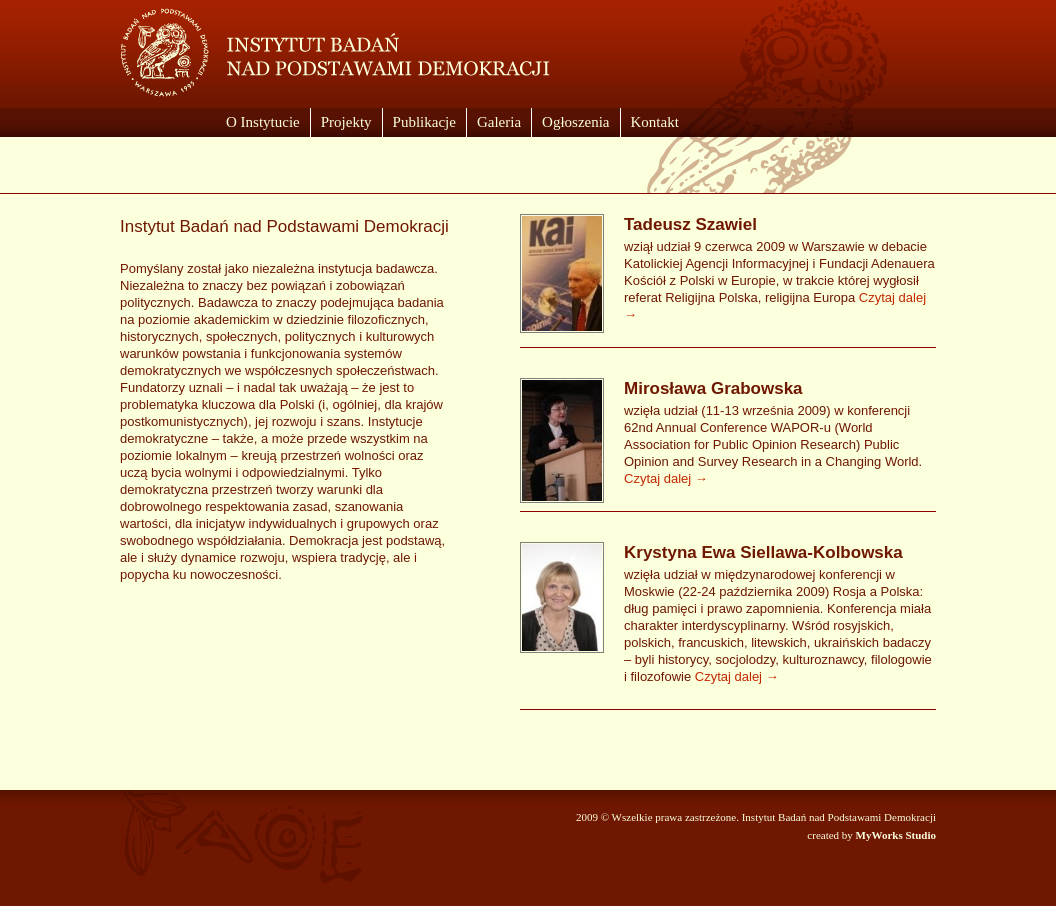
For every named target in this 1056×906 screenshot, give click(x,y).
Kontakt (655, 122)
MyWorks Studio (896, 835)
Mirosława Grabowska (713, 388)
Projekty (346, 122)
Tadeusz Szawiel (690, 224)
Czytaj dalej (666, 478)
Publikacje (424, 122)
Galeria (499, 122)
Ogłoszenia (575, 122)
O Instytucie (263, 122)
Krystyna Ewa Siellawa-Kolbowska (763, 552)
